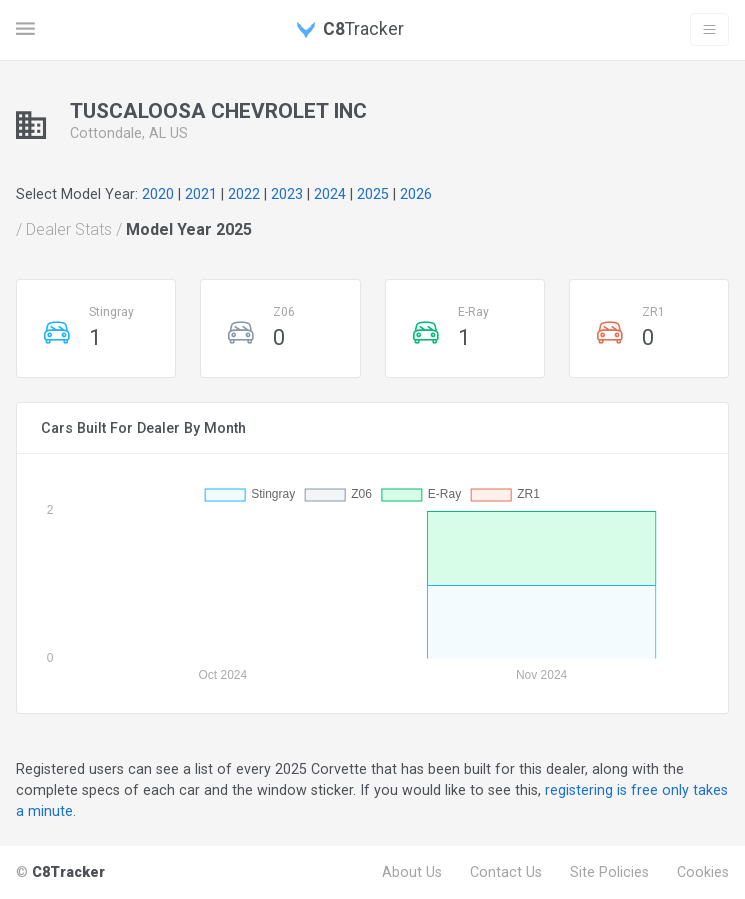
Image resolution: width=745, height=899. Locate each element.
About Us (412, 872)
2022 (244, 194)
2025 (373, 194)
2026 (416, 194)
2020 (158, 194)
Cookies (703, 872)
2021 (201, 194)
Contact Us (506, 872)
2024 (330, 194)
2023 (287, 194)
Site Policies (609, 872)
